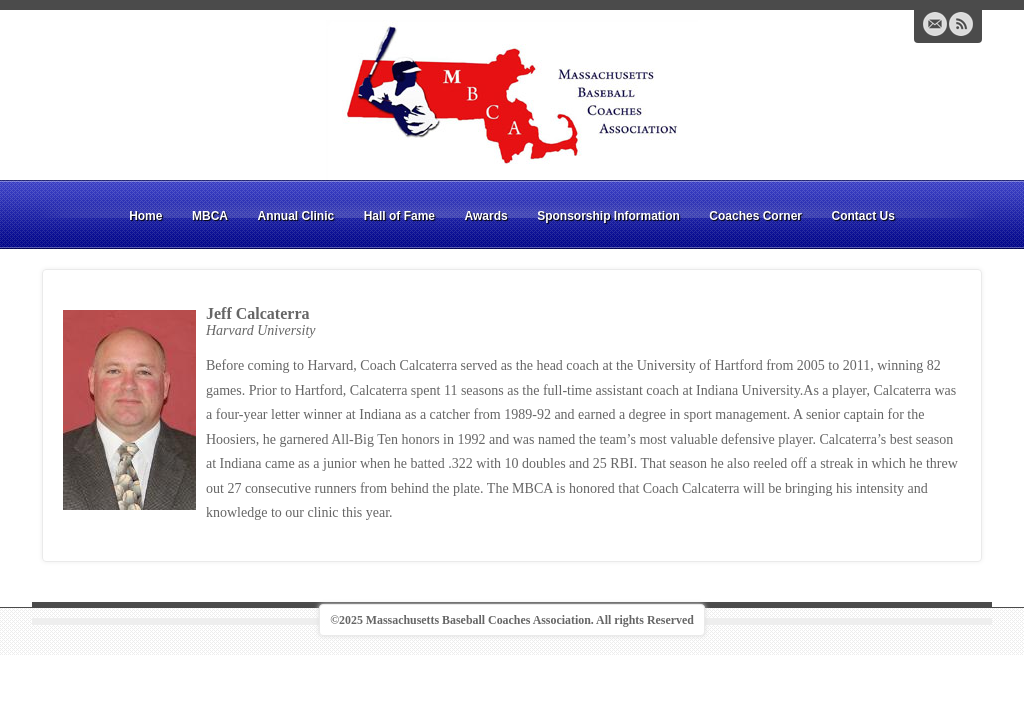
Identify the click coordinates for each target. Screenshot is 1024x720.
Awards (486, 216)
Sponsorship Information (608, 216)
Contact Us (863, 216)
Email (935, 24)
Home (145, 216)
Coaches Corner (755, 216)
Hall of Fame (399, 216)
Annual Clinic (295, 216)
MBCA (210, 216)
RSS (961, 24)
